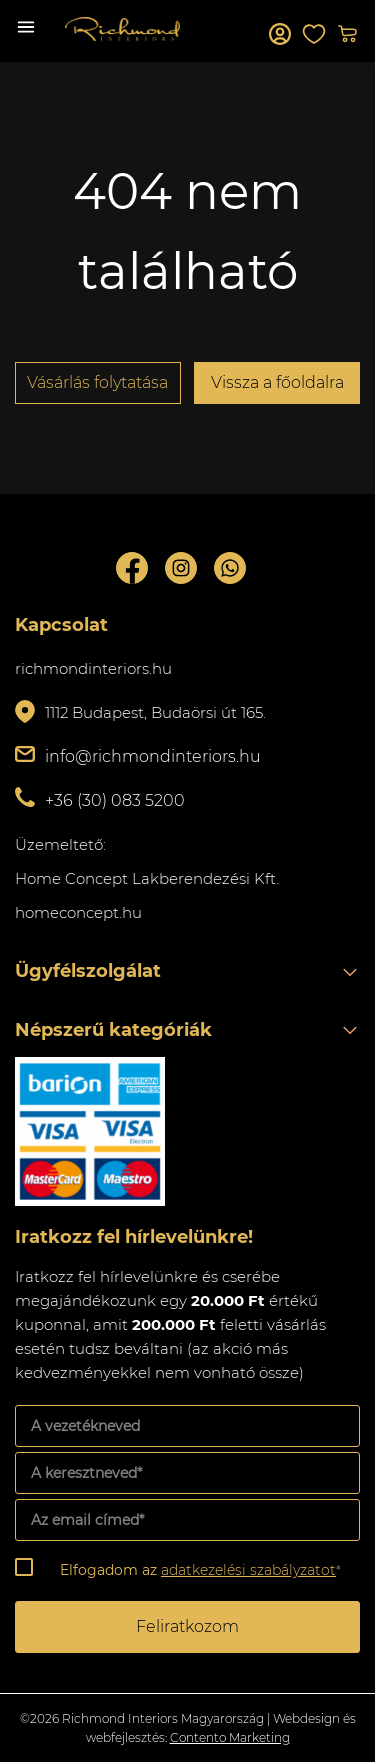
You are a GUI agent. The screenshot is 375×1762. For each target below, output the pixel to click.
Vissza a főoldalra (277, 382)
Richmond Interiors (122, 29)
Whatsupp (230, 568)
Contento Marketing (230, 1737)
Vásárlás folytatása (97, 382)
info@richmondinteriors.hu (153, 756)
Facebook (132, 568)
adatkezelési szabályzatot (248, 1570)
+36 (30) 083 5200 (115, 800)
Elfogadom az (200, 1570)
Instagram (181, 568)
